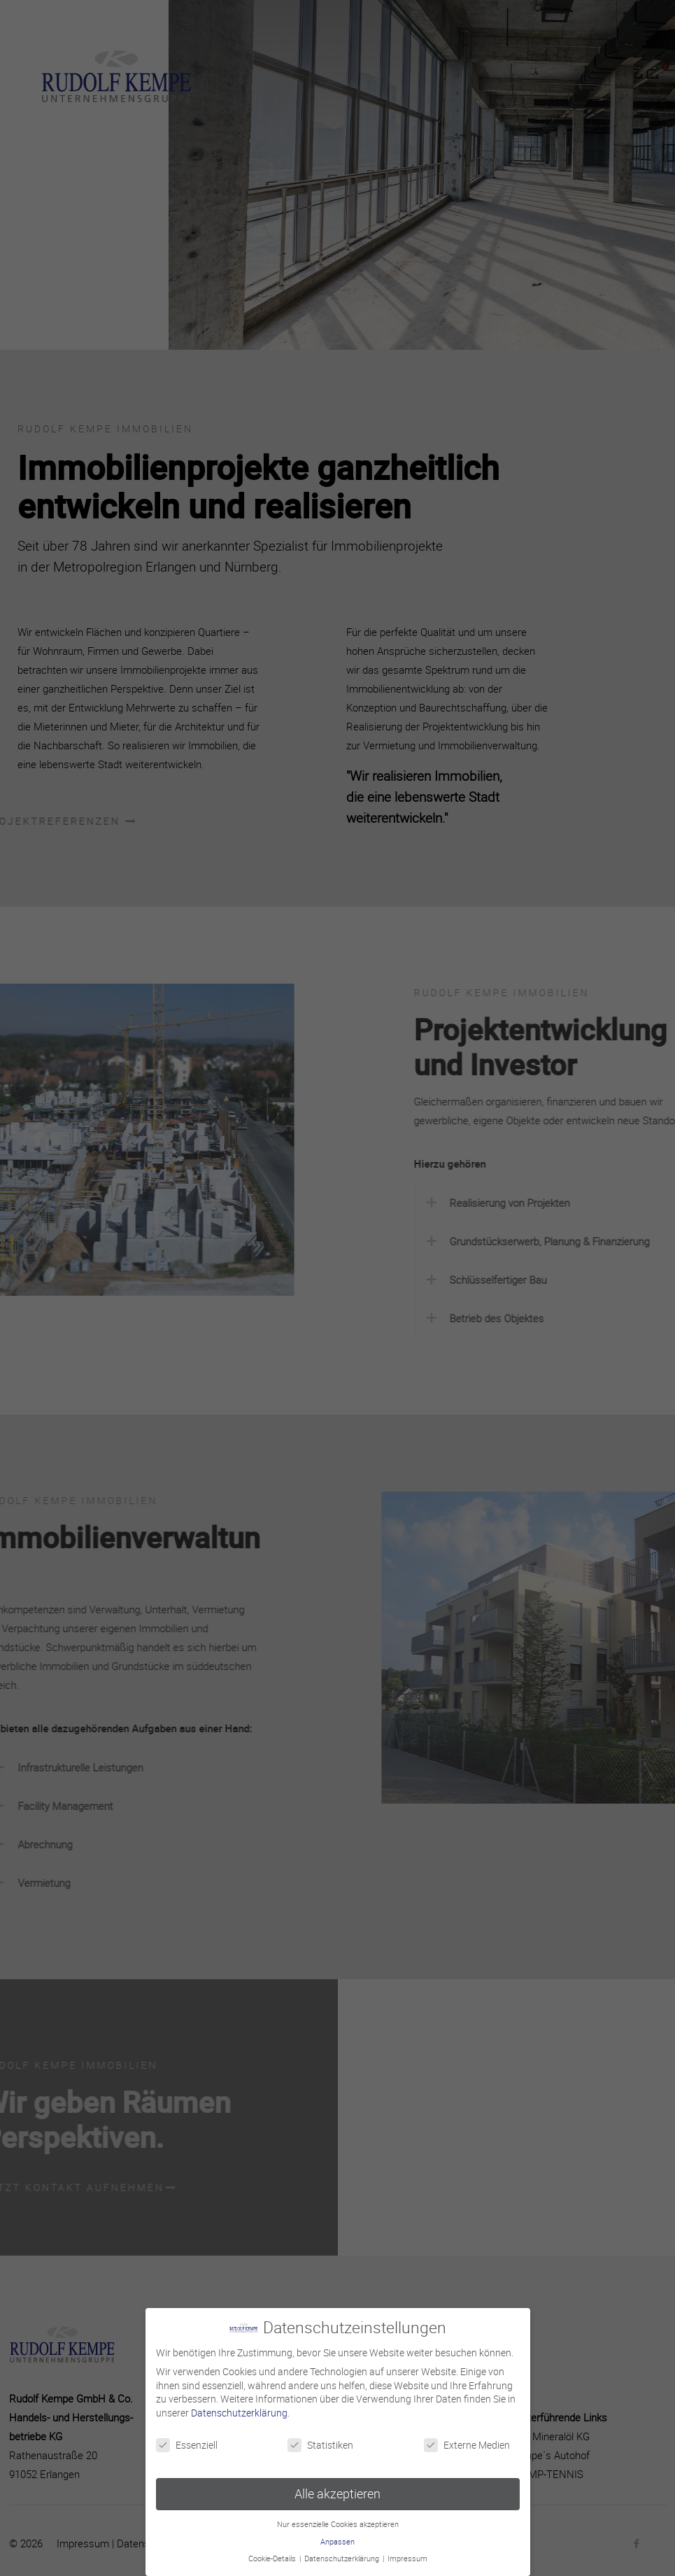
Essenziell (187, 2442)
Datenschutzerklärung (239, 2409)
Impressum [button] (407, 2556)
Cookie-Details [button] (273, 2556)
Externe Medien (467, 2442)
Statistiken (320, 2442)
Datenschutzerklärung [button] (342, 2556)
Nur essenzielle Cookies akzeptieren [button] (338, 2521)
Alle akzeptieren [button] (337, 2491)
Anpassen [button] (337, 2539)
